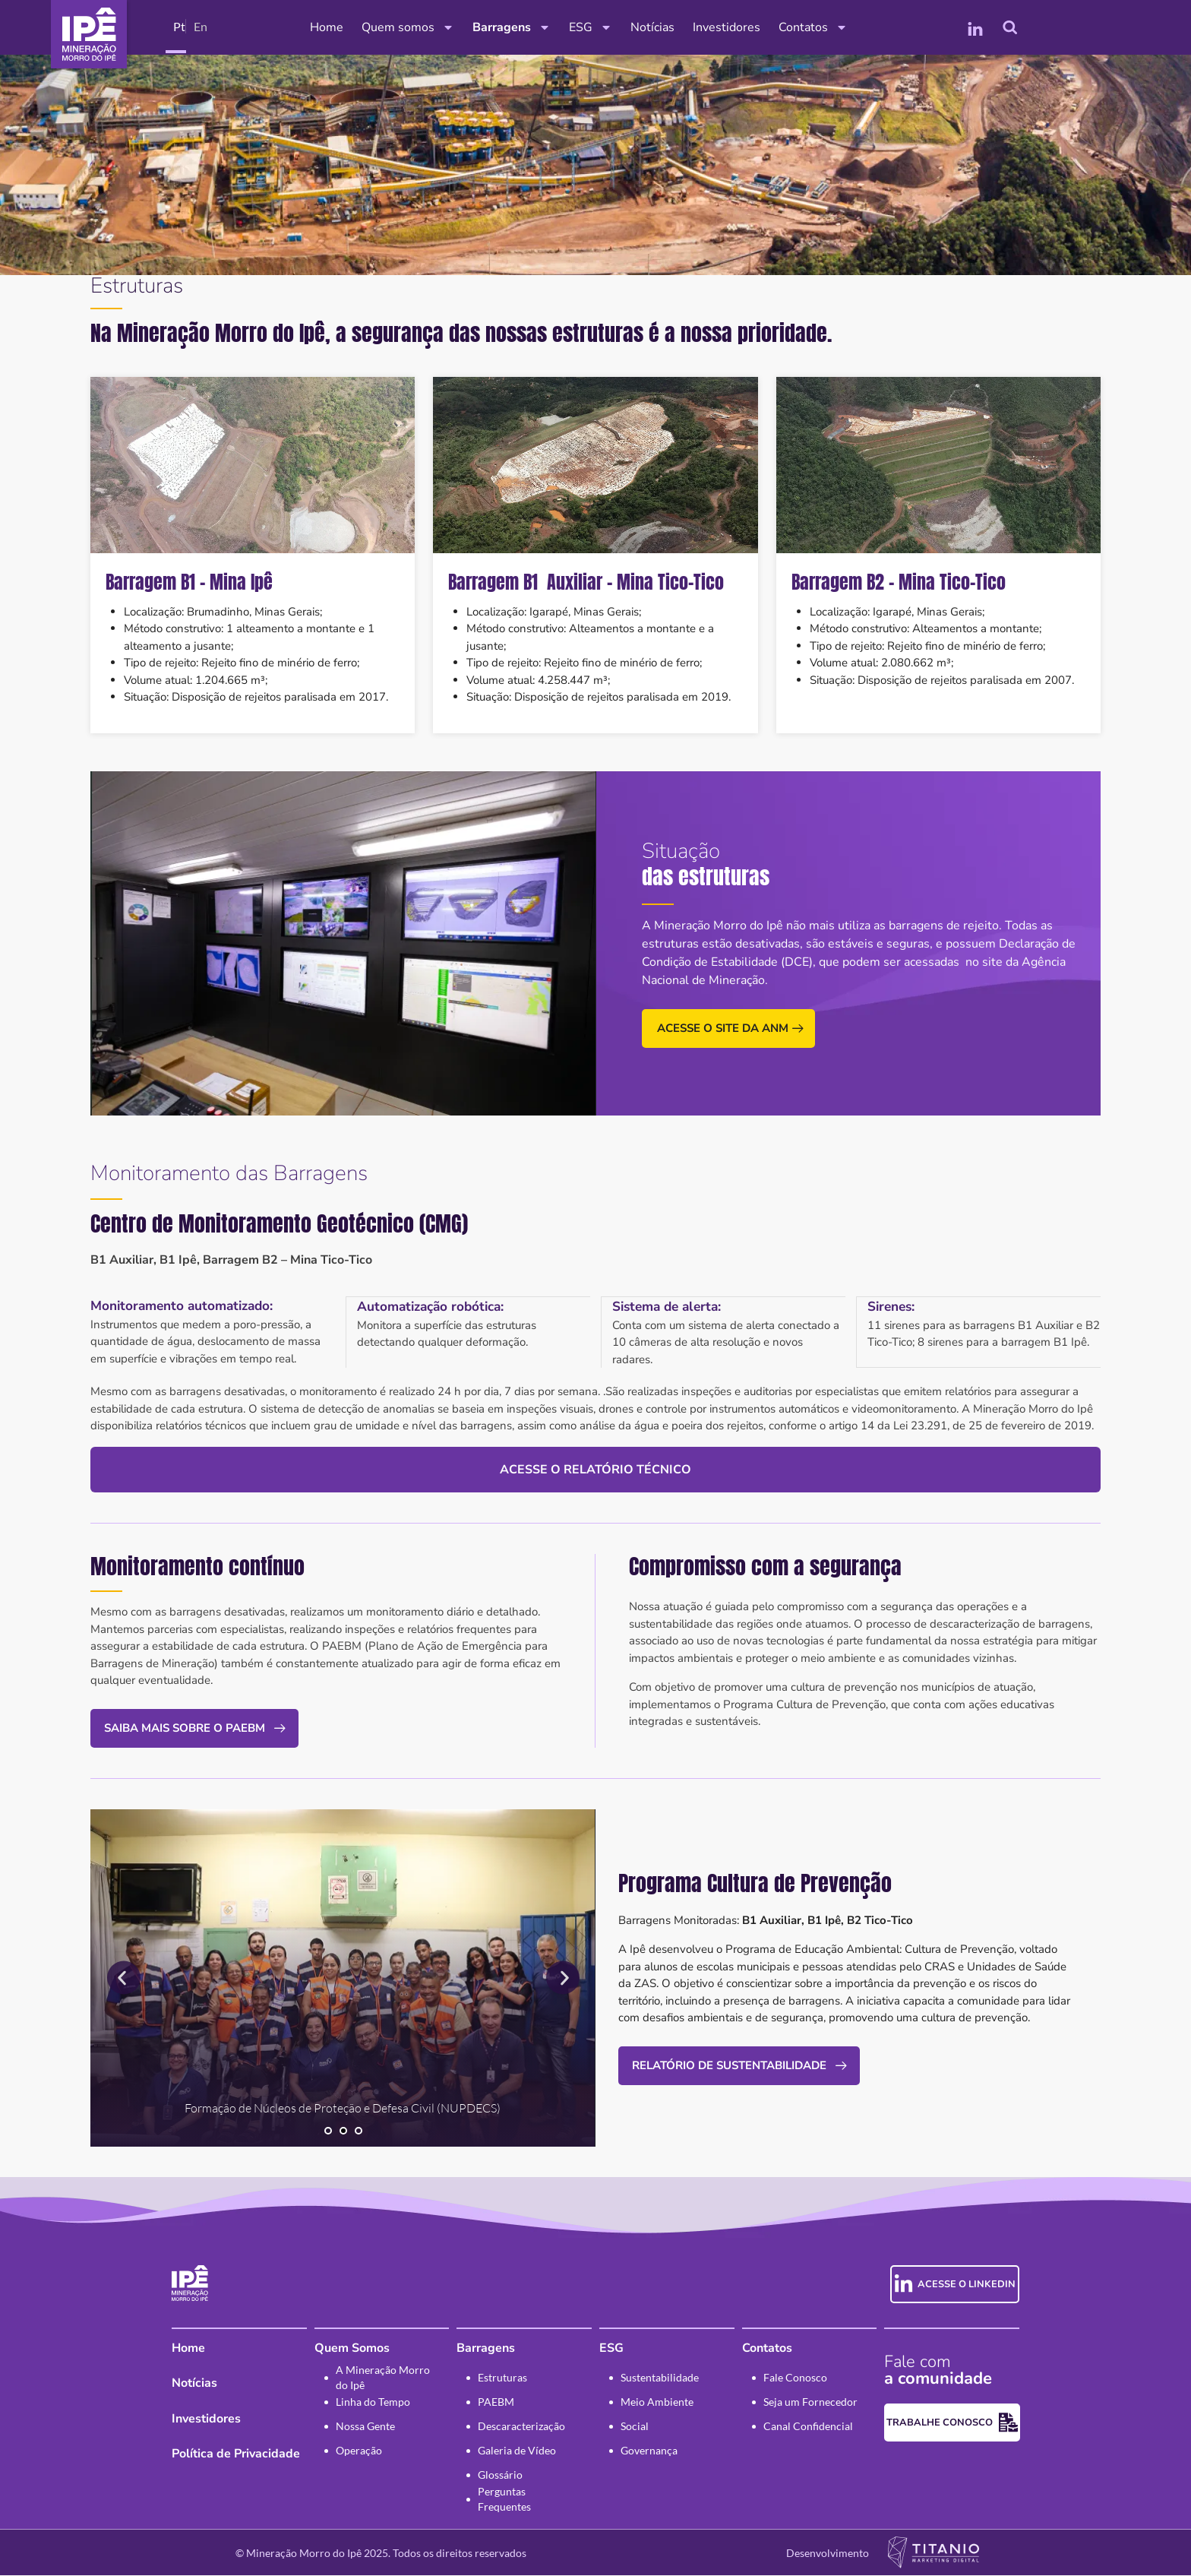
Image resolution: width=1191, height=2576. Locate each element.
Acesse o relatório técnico (595, 1468)
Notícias (652, 27)
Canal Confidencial (808, 2426)
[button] (123, 1978)
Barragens (511, 27)
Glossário (500, 2475)
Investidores (726, 27)
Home (326, 27)
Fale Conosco (795, 2378)
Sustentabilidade (660, 2378)
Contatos (813, 27)
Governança (649, 2451)
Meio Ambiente (657, 2402)
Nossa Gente (365, 2426)
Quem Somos (352, 2348)
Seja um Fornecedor (810, 2402)
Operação (359, 2451)
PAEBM (496, 2402)
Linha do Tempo (373, 2402)
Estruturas (502, 2378)
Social (635, 2426)
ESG (590, 27)
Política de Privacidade (236, 2454)
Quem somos (408, 27)
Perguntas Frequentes (504, 2500)
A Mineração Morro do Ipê (383, 2378)
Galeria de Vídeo (517, 2451)
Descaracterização (521, 2426)
